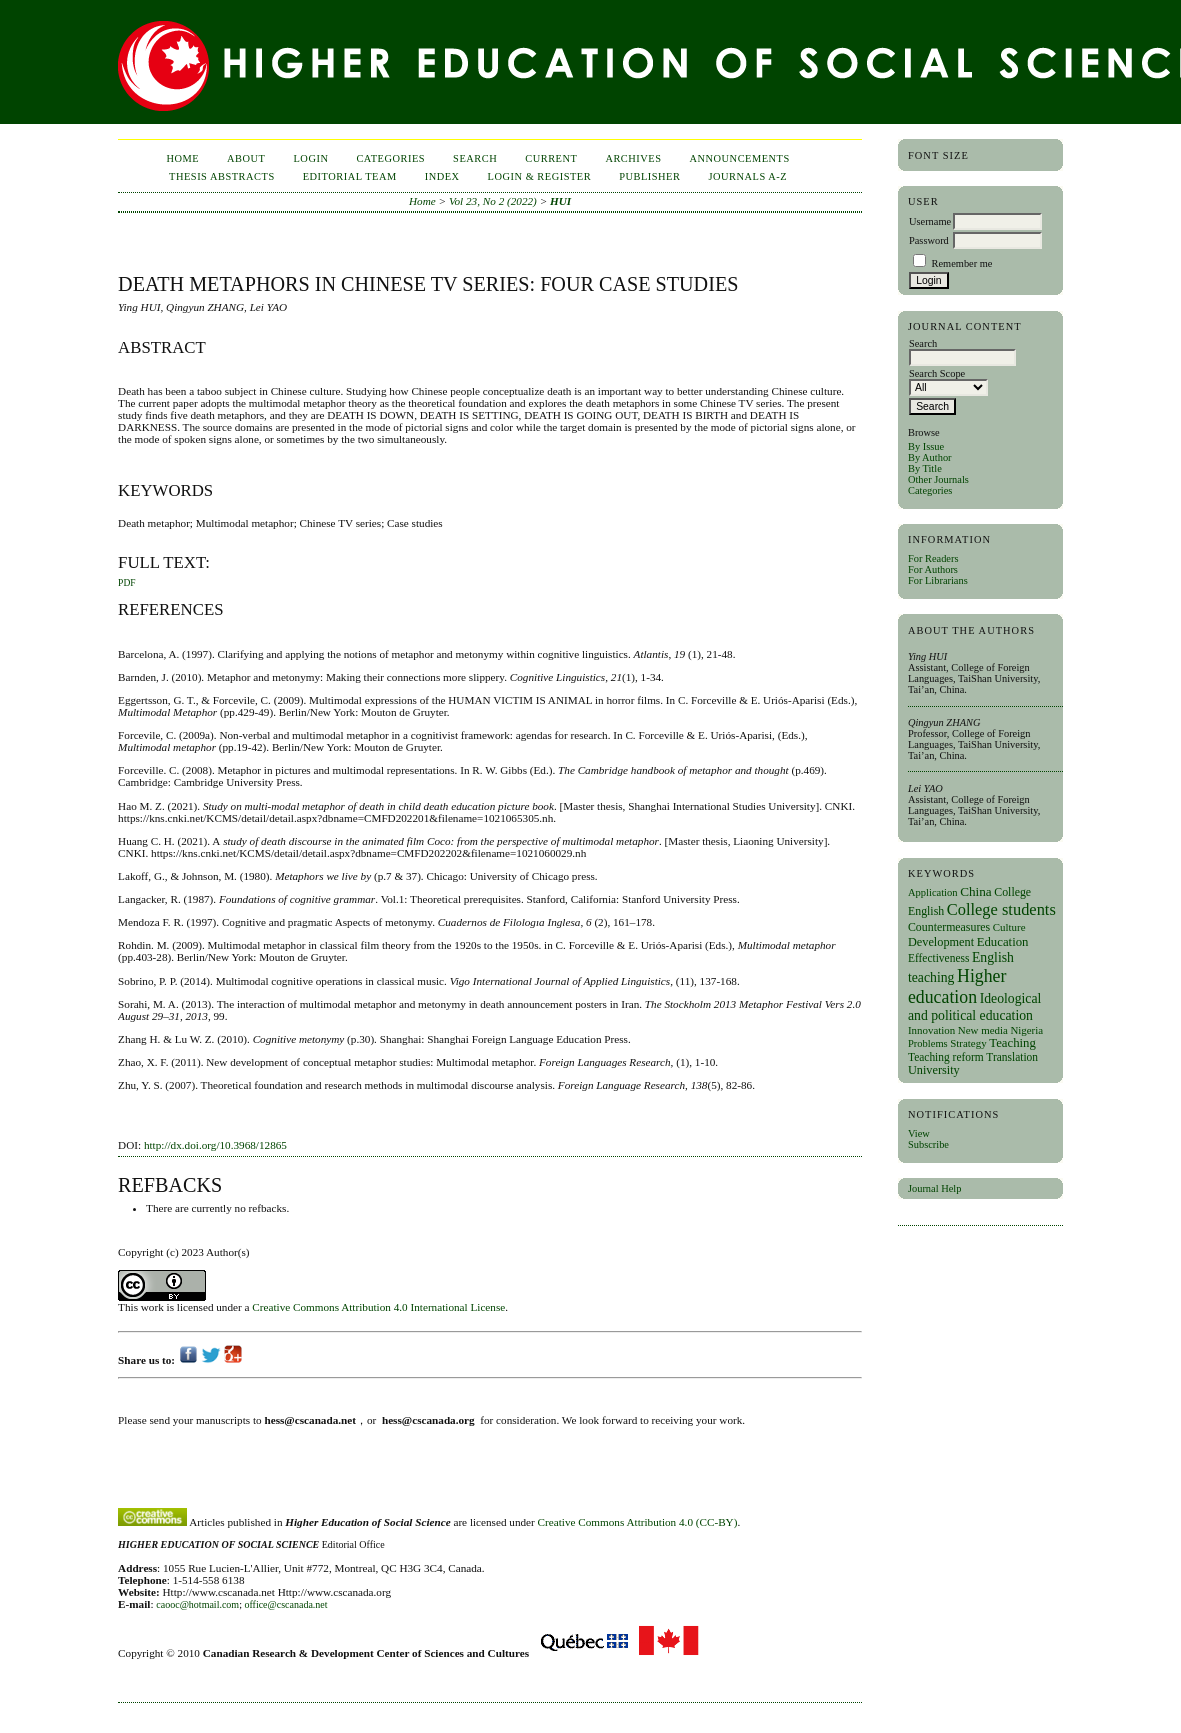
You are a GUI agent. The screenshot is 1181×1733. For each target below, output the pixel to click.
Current (551, 158)
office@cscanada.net (285, 1604)
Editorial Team (350, 176)
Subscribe (928, 1144)
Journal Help (934, 1188)
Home (182, 158)
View (919, 1133)
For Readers (933, 558)
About (246, 158)
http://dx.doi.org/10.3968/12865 (215, 1145)
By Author (930, 457)
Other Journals (938, 479)
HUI (560, 201)
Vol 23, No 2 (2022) (493, 201)
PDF (126, 583)
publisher (649, 176)
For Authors (933, 569)
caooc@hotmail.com (197, 1604)
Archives (633, 158)
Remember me (962, 263)
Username (930, 221)
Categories (930, 490)
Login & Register (540, 176)
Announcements (740, 158)
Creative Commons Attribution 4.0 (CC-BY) (638, 1522)
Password (929, 240)
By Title (925, 468)
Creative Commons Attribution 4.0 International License (378, 1307)
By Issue (926, 446)
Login (310, 158)
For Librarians (938, 580)
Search (475, 158)
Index (442, 176)
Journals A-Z (747, 176)
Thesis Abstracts (222, 176)
